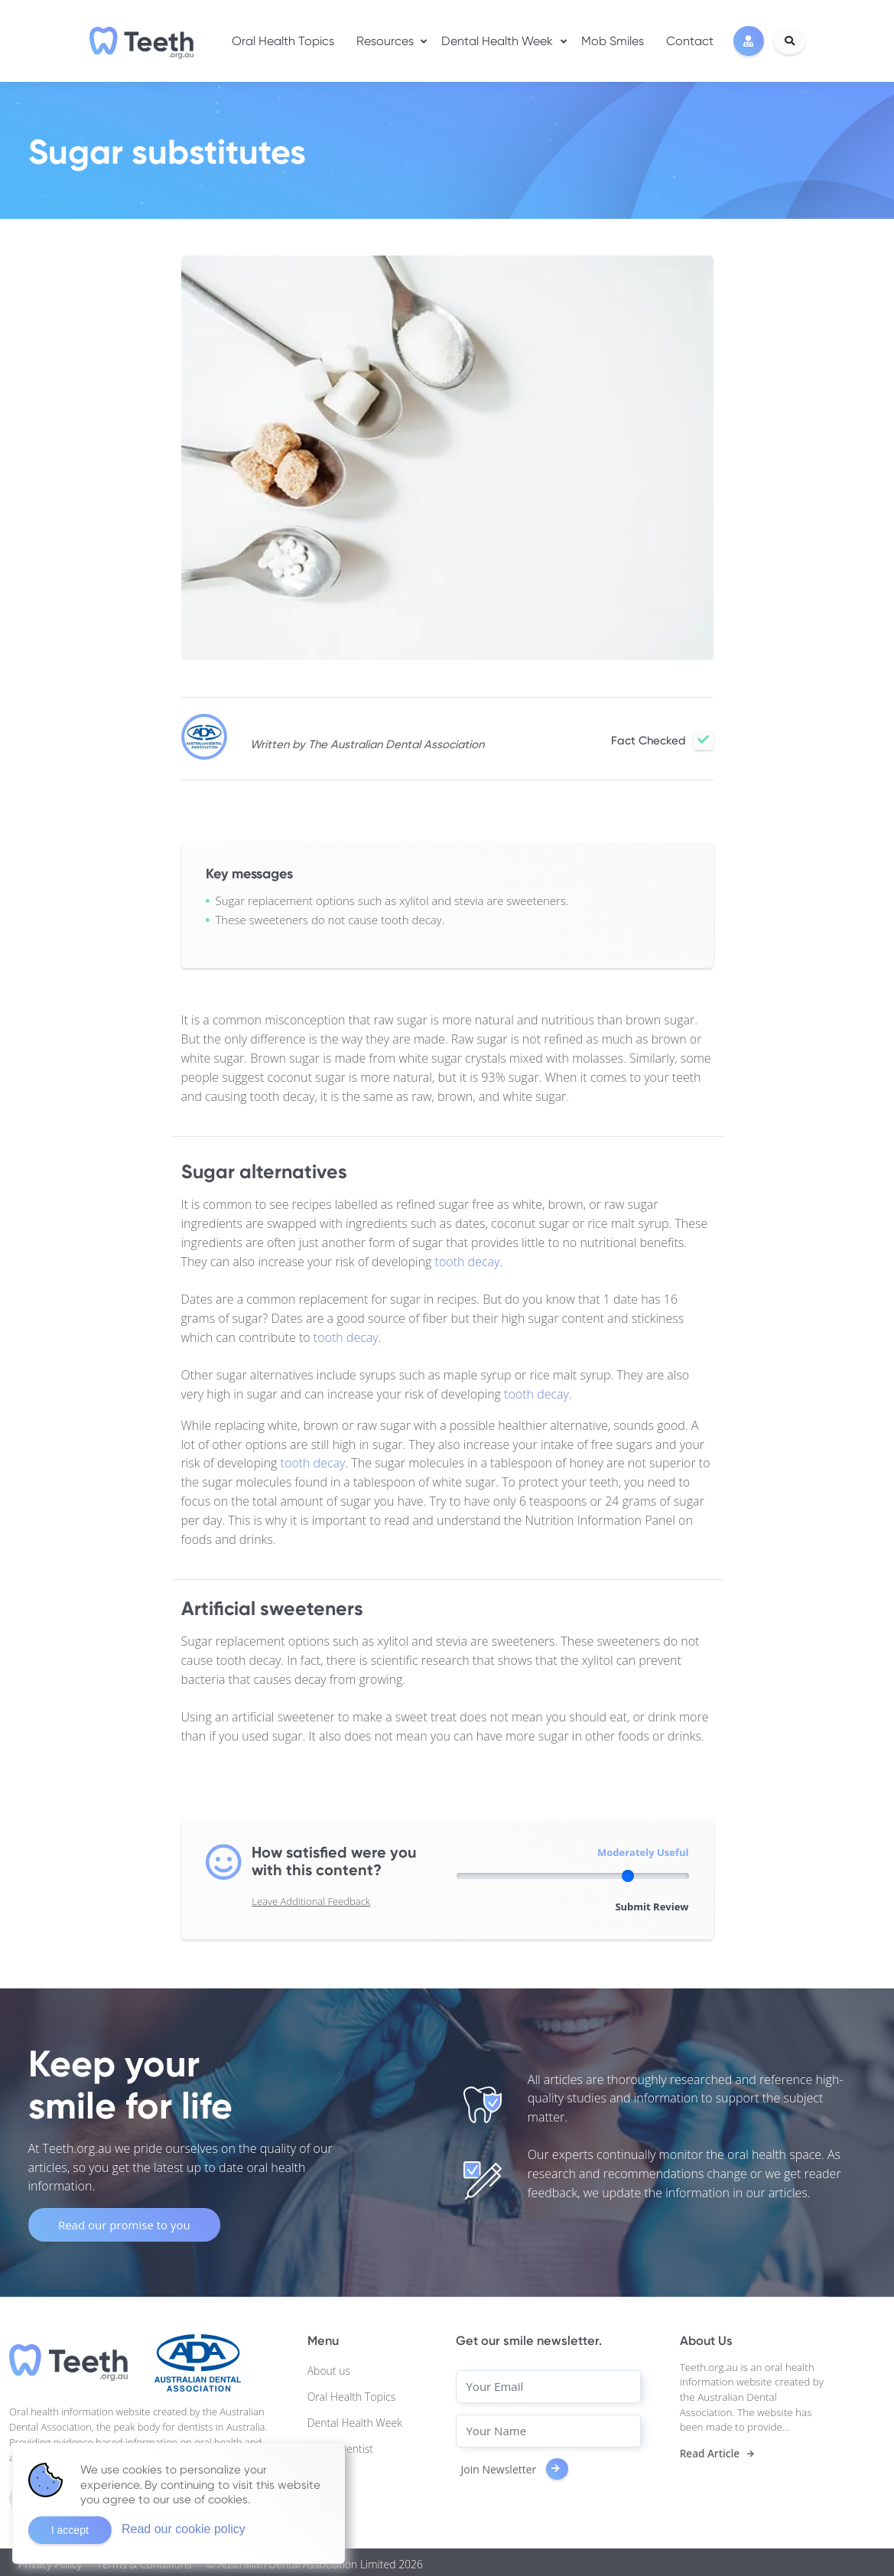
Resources (385, 39)
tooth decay (467, 1261)
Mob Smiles (612, 39)
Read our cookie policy (183, 2528)
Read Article (710, 2450)
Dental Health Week (497, 39)
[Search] (789, 40)
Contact (690, 39)
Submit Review (651, 1903)
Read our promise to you (124, 2221)
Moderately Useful (643, 1852)
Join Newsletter (513, 2465)
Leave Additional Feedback (311, 1901)
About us (328, 2366)
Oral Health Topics (283, 39)
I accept (70, 2530)
